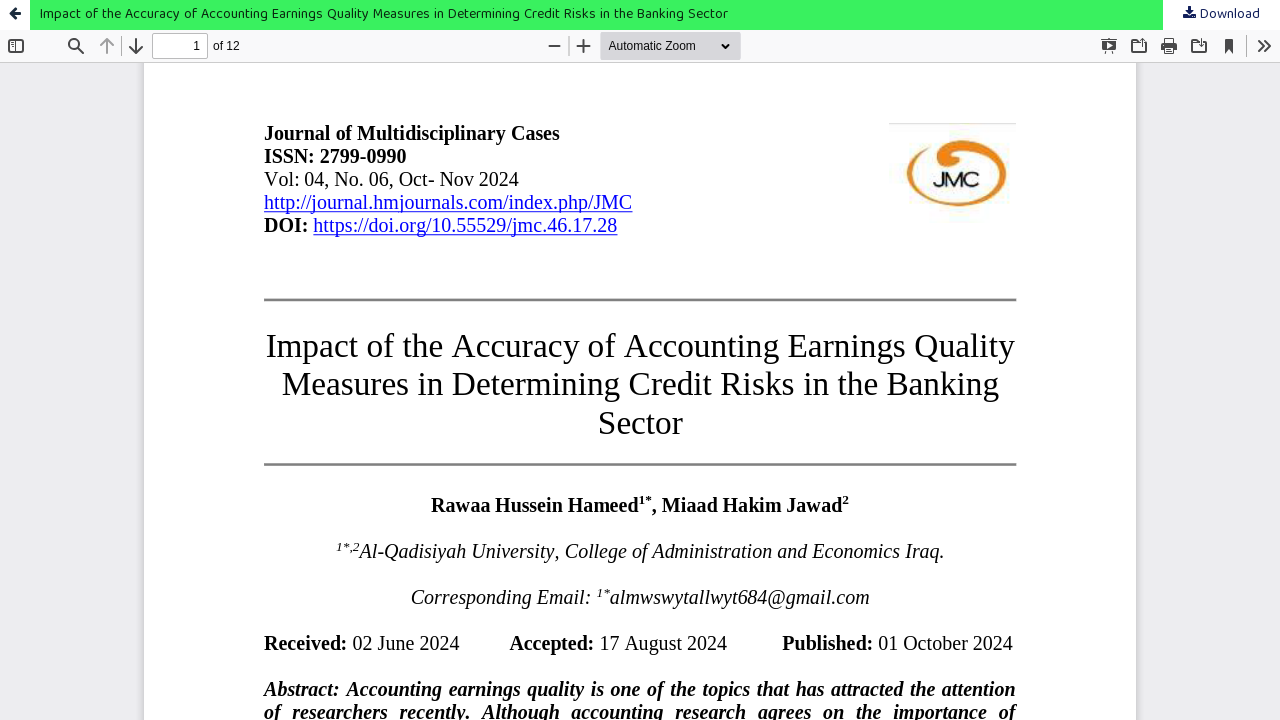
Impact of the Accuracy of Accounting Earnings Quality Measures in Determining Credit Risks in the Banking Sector (384, 15)
